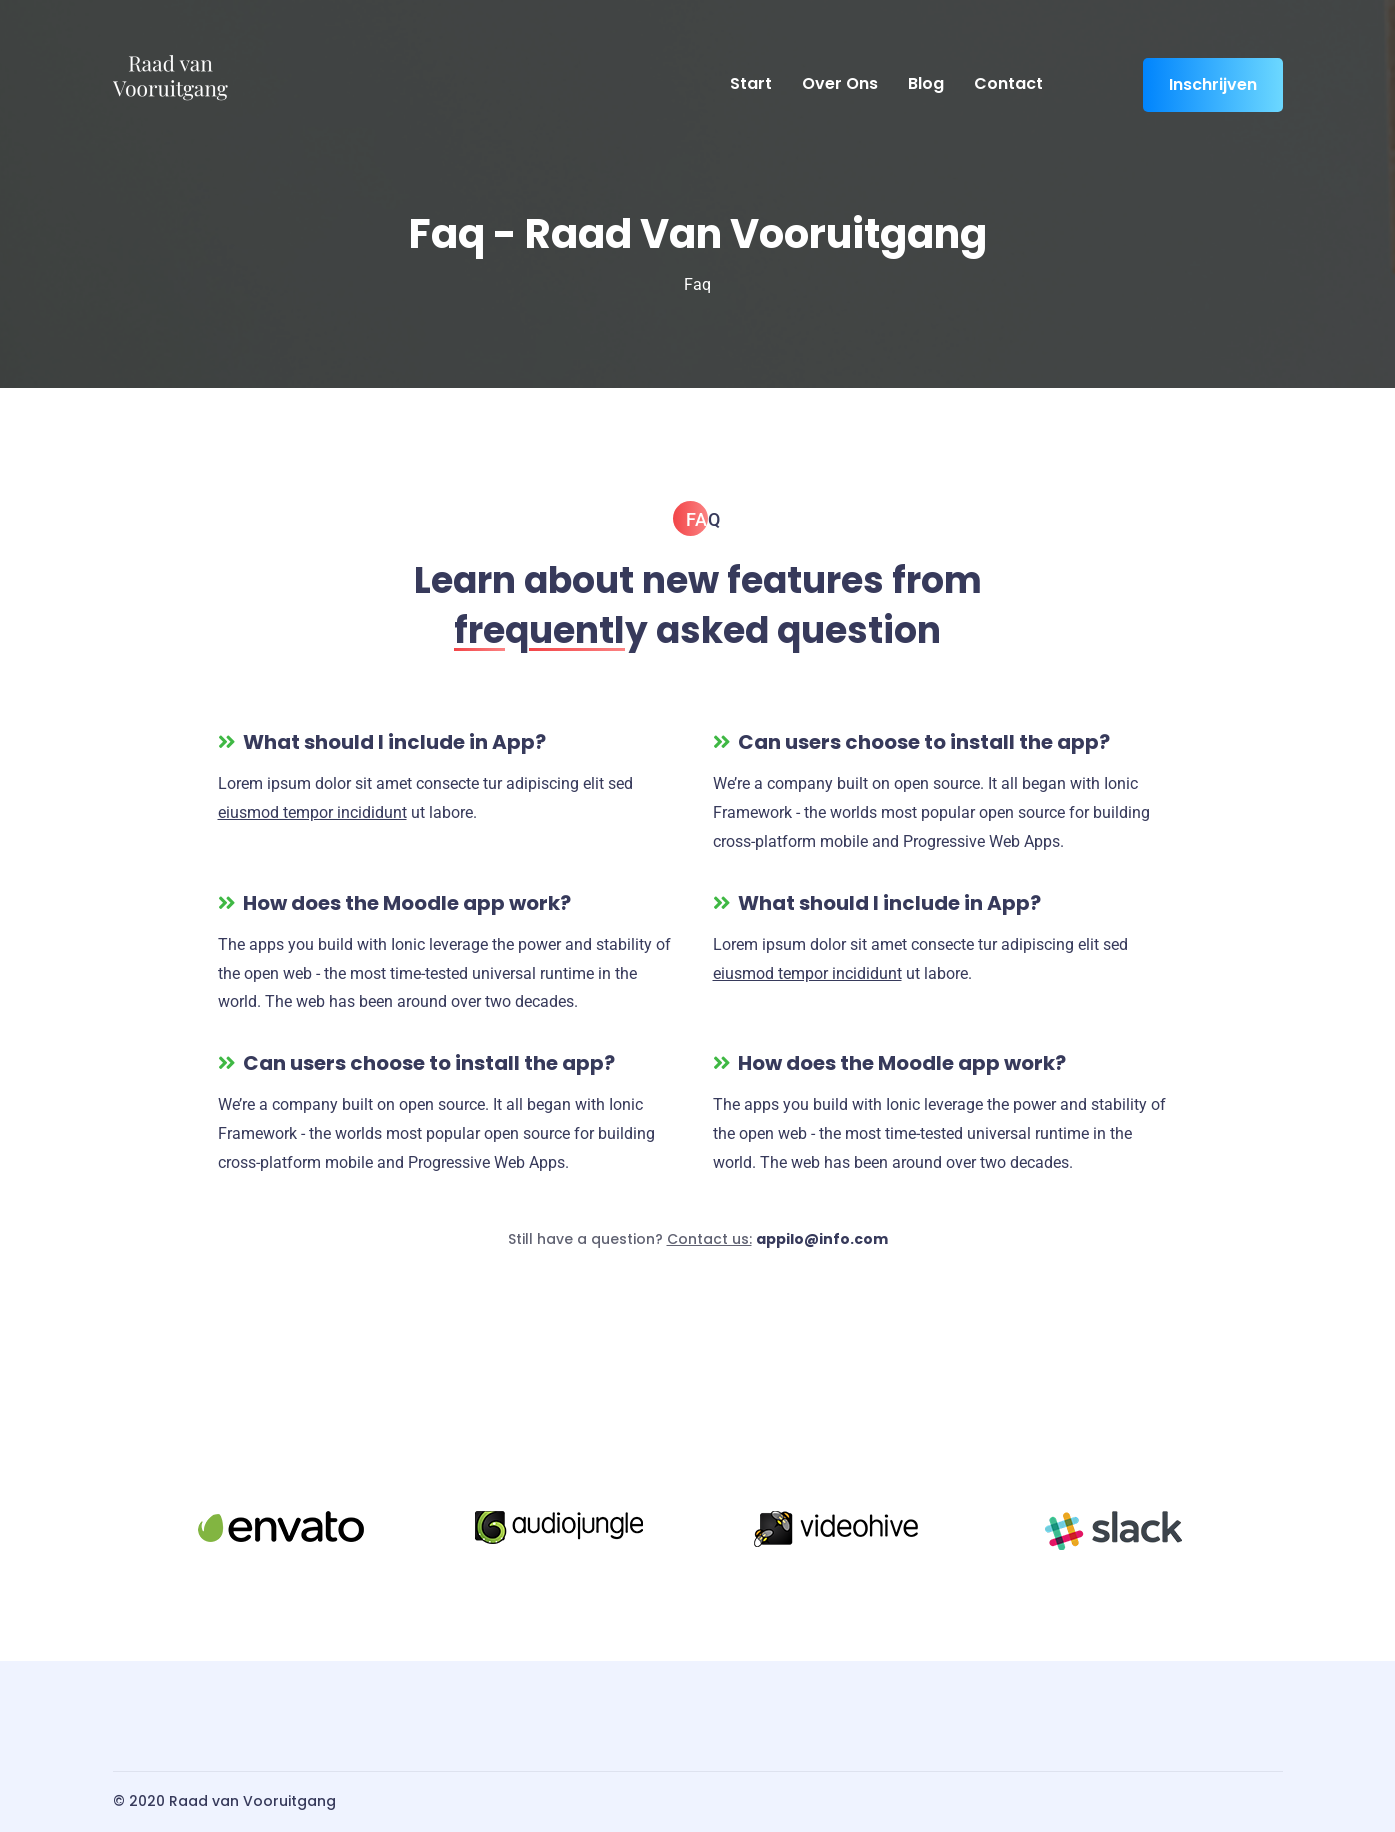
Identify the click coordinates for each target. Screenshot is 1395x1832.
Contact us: (709, 1239)
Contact (1008, 83)
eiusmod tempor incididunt (312, 812)
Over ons (840, 83)
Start (751, 83)
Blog (926, 83)
